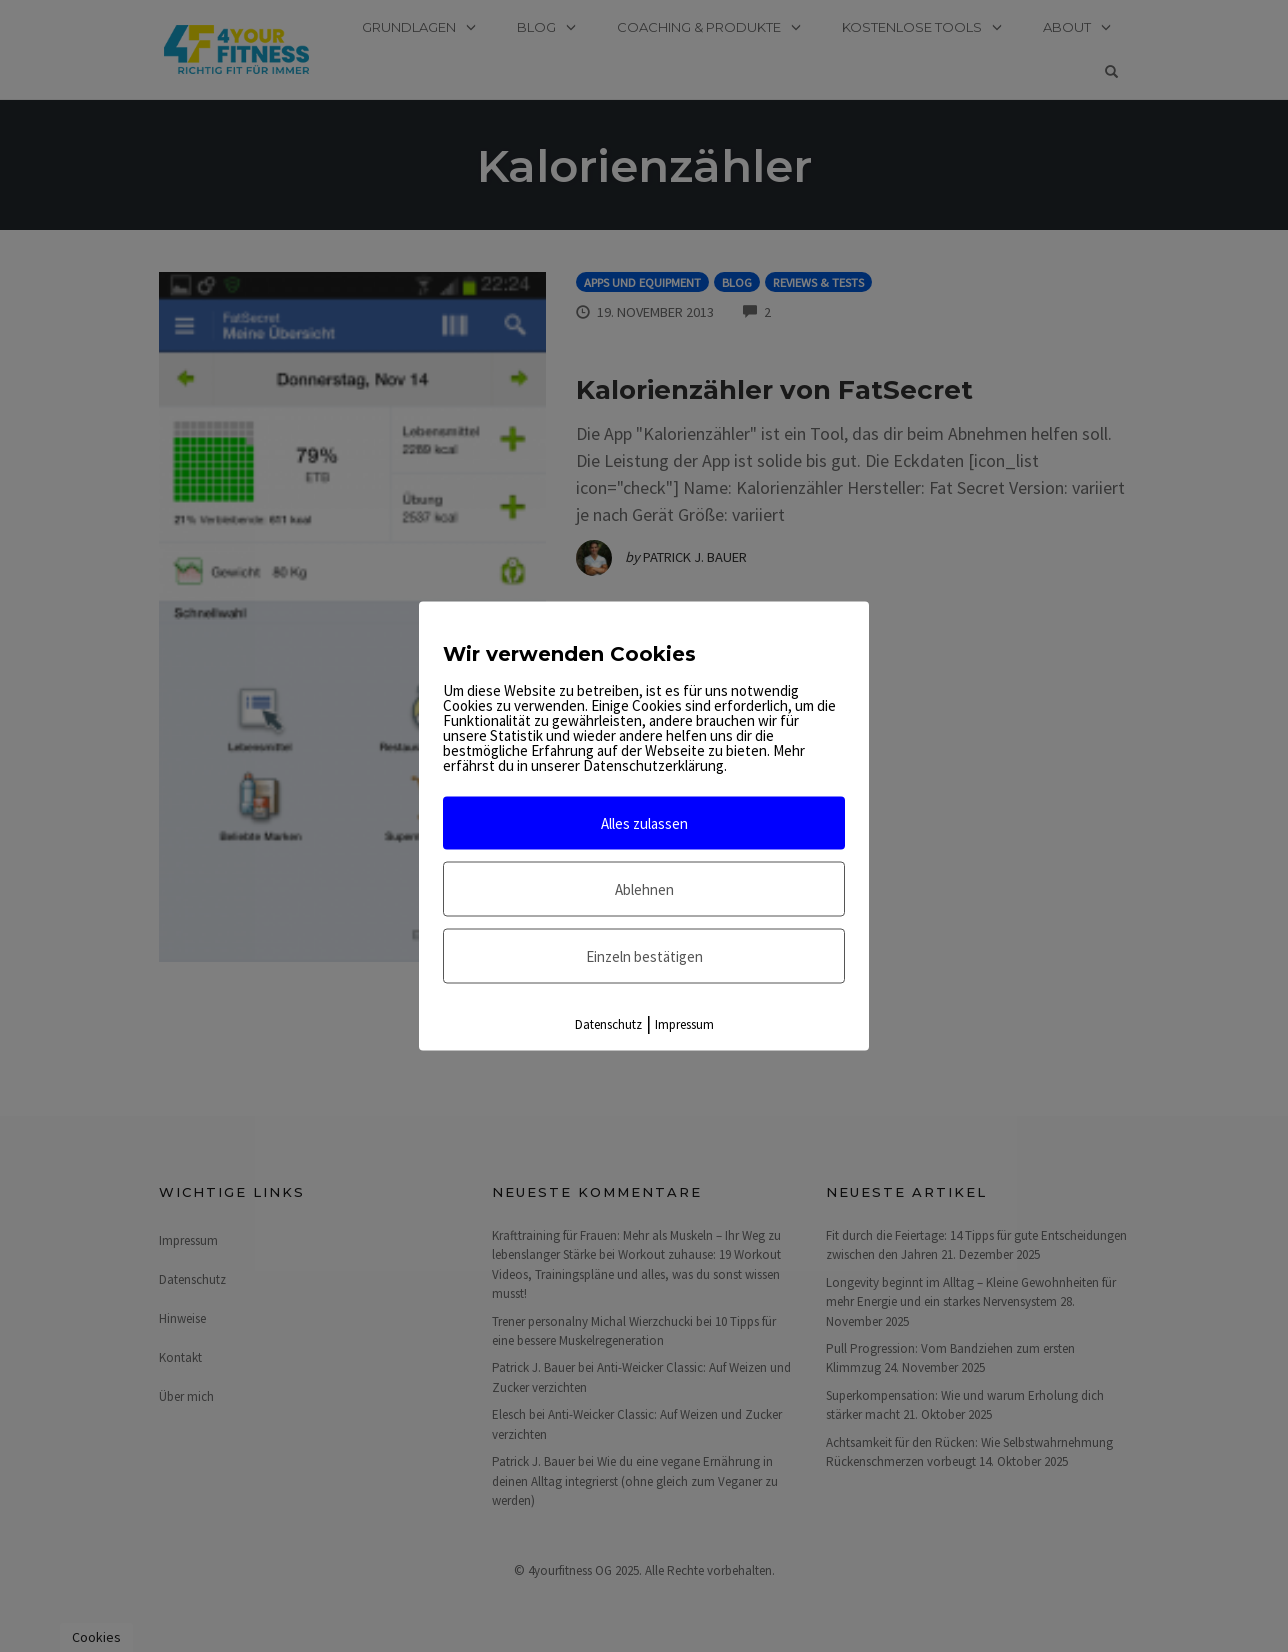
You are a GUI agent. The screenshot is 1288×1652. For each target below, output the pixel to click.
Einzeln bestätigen (644, 956)
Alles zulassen (644, 823)
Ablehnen (644, 889)
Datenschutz (608, 1024)
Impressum (684, 1024)
